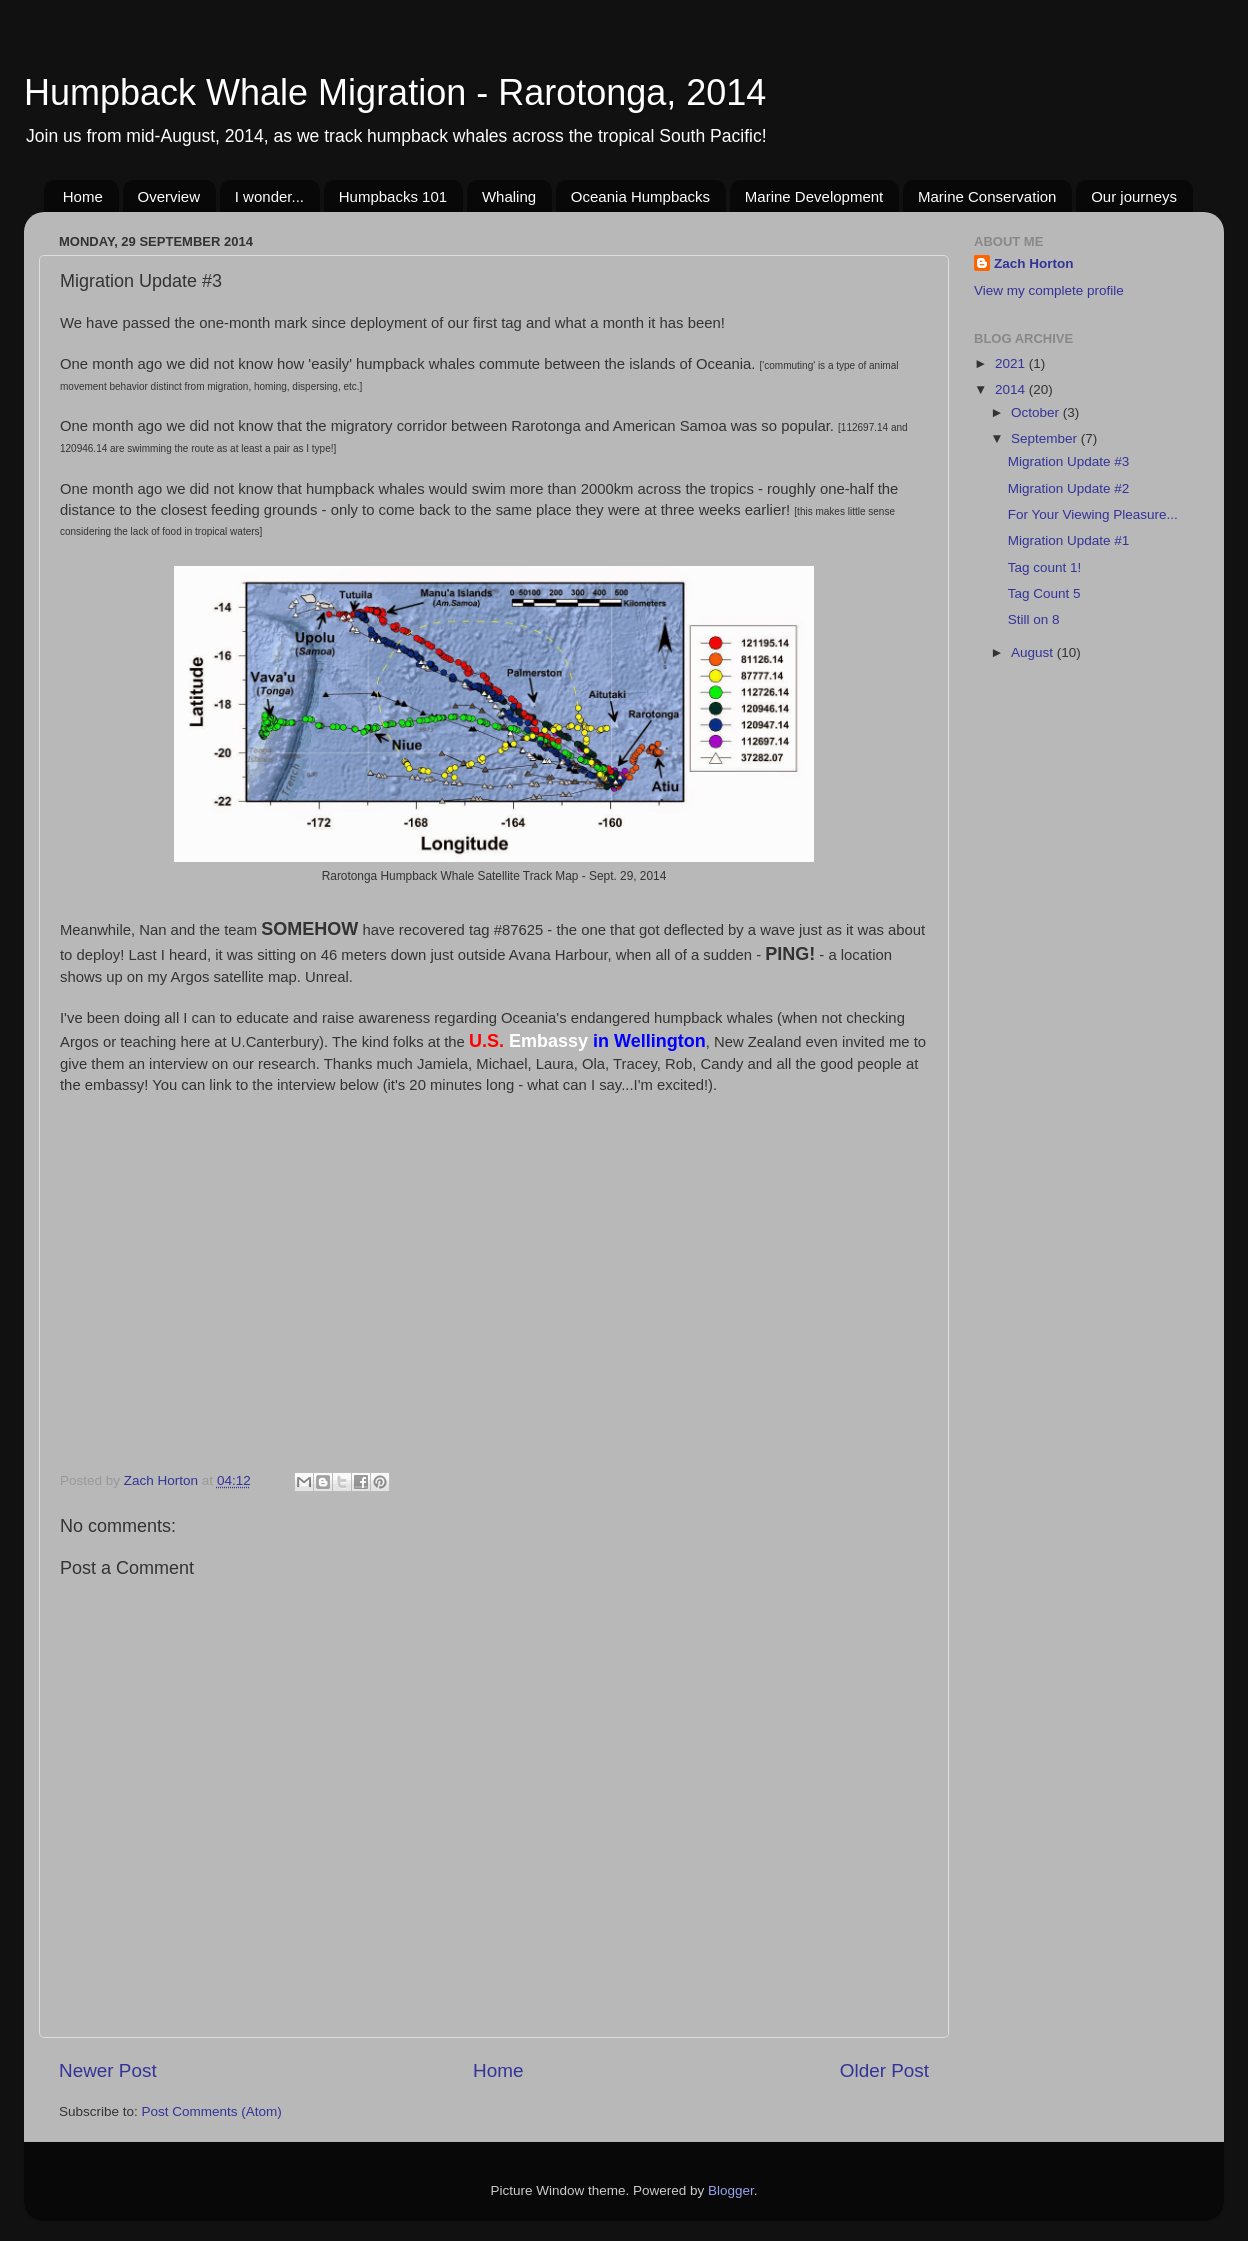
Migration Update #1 (1069, 540)
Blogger (731, 2190)
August (1034, 652)
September (1046, 438)
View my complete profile (1049, 290)
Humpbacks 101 (393, 196)
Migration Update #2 (1069, 488)
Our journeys (1134, 196)
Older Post (884, 2070)
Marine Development (814, 196)
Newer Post (108, 2070)
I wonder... (269, 196)
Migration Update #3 (1069, 461)
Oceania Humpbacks (640, 196)
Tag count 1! (1045, 567)
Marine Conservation (987, 196)
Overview (169, 196)
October (1037, 412)
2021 (1012, 363)
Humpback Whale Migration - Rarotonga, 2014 (395, 92)
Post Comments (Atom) (212, 2111)
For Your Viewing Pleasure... (1093, 514)
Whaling (509, 196)
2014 (1012, 389)
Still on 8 (1034, 619)
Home (83, 196)
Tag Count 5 (1044, 593)
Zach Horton (1034, 263)
